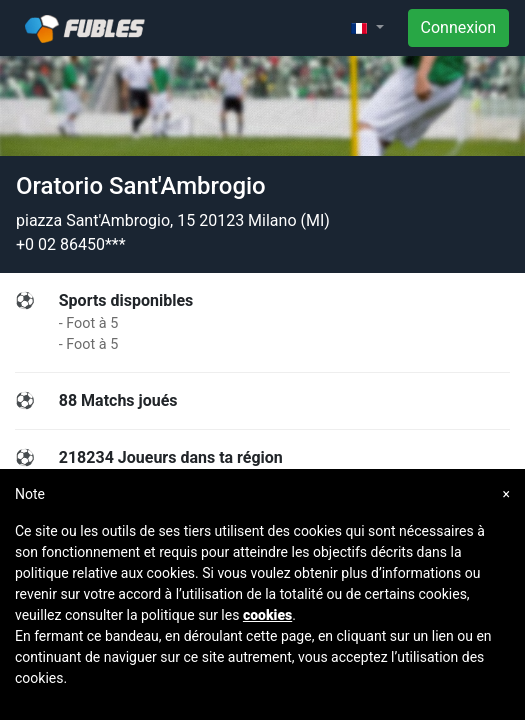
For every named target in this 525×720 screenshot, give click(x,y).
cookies (267, 615)
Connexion (458, 27)
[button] (367, 28)
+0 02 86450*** (71, 244)
